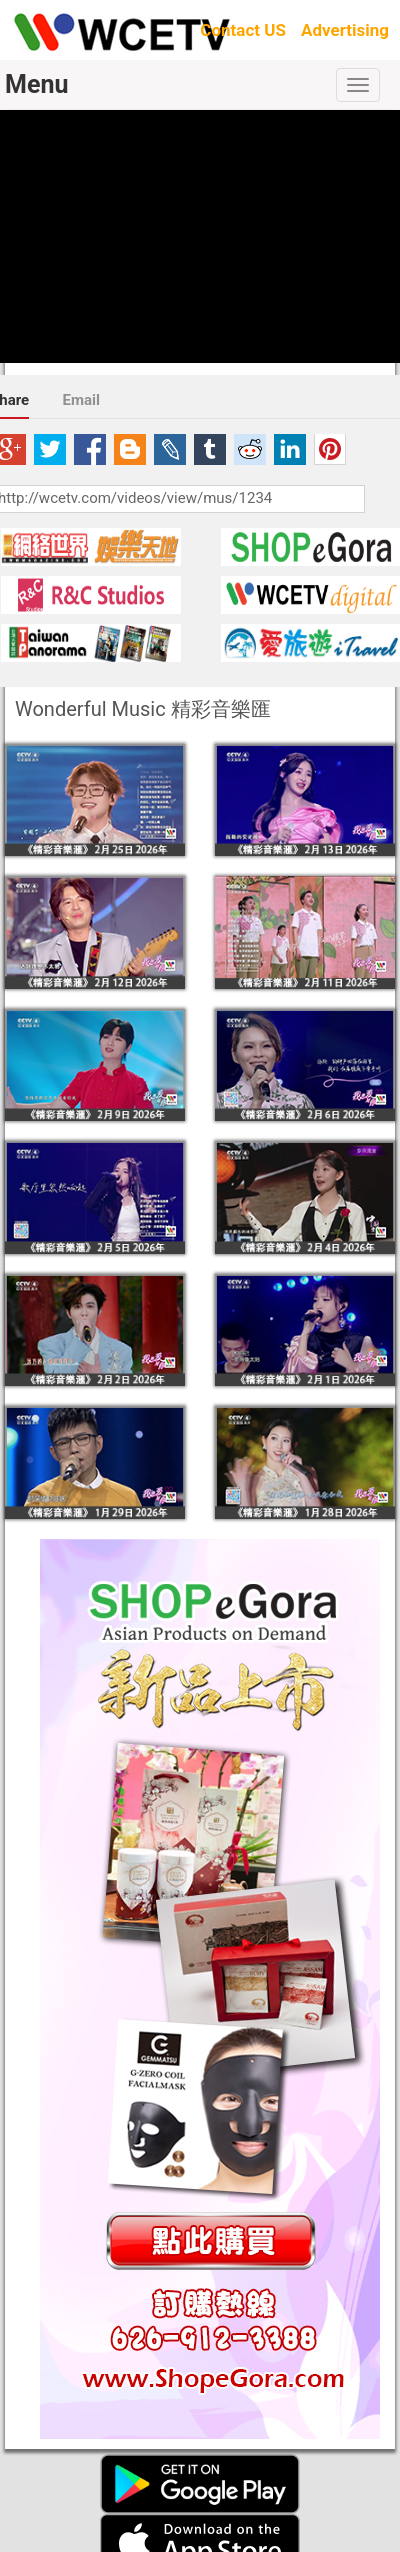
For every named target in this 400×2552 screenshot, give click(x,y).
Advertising (345, 30)
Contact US (243, 30)
